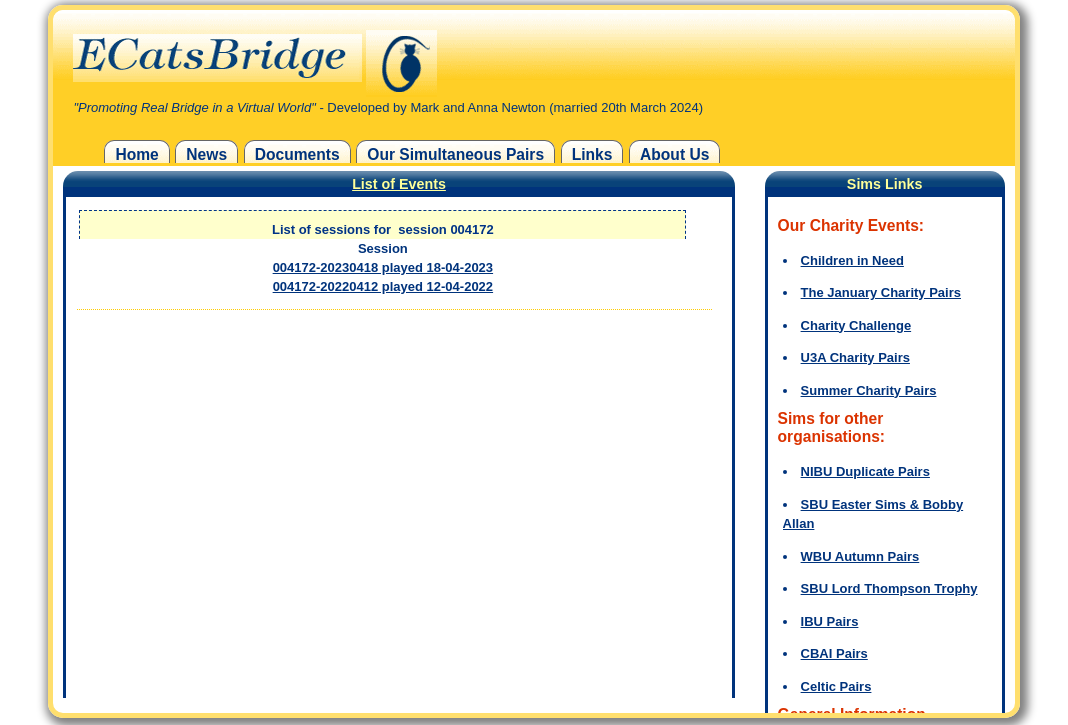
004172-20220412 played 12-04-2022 (383, 286)
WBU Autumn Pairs (860, 556)
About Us (674, 154)
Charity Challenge (856, 325)
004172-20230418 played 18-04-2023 (383, 267)
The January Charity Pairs (881, 292)
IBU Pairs (830, 621)
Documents (297, 154)
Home (136, 154)
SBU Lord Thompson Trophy (889, 588)
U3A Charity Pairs (855, 357)
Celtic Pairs (836, 686)
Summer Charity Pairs (869, 390)
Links (592, 154)
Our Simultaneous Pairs (455, 154)
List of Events (399, 184)
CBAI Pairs (834, 653)
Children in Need (852, 260)
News (206, 154)
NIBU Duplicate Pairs (865, 471)
